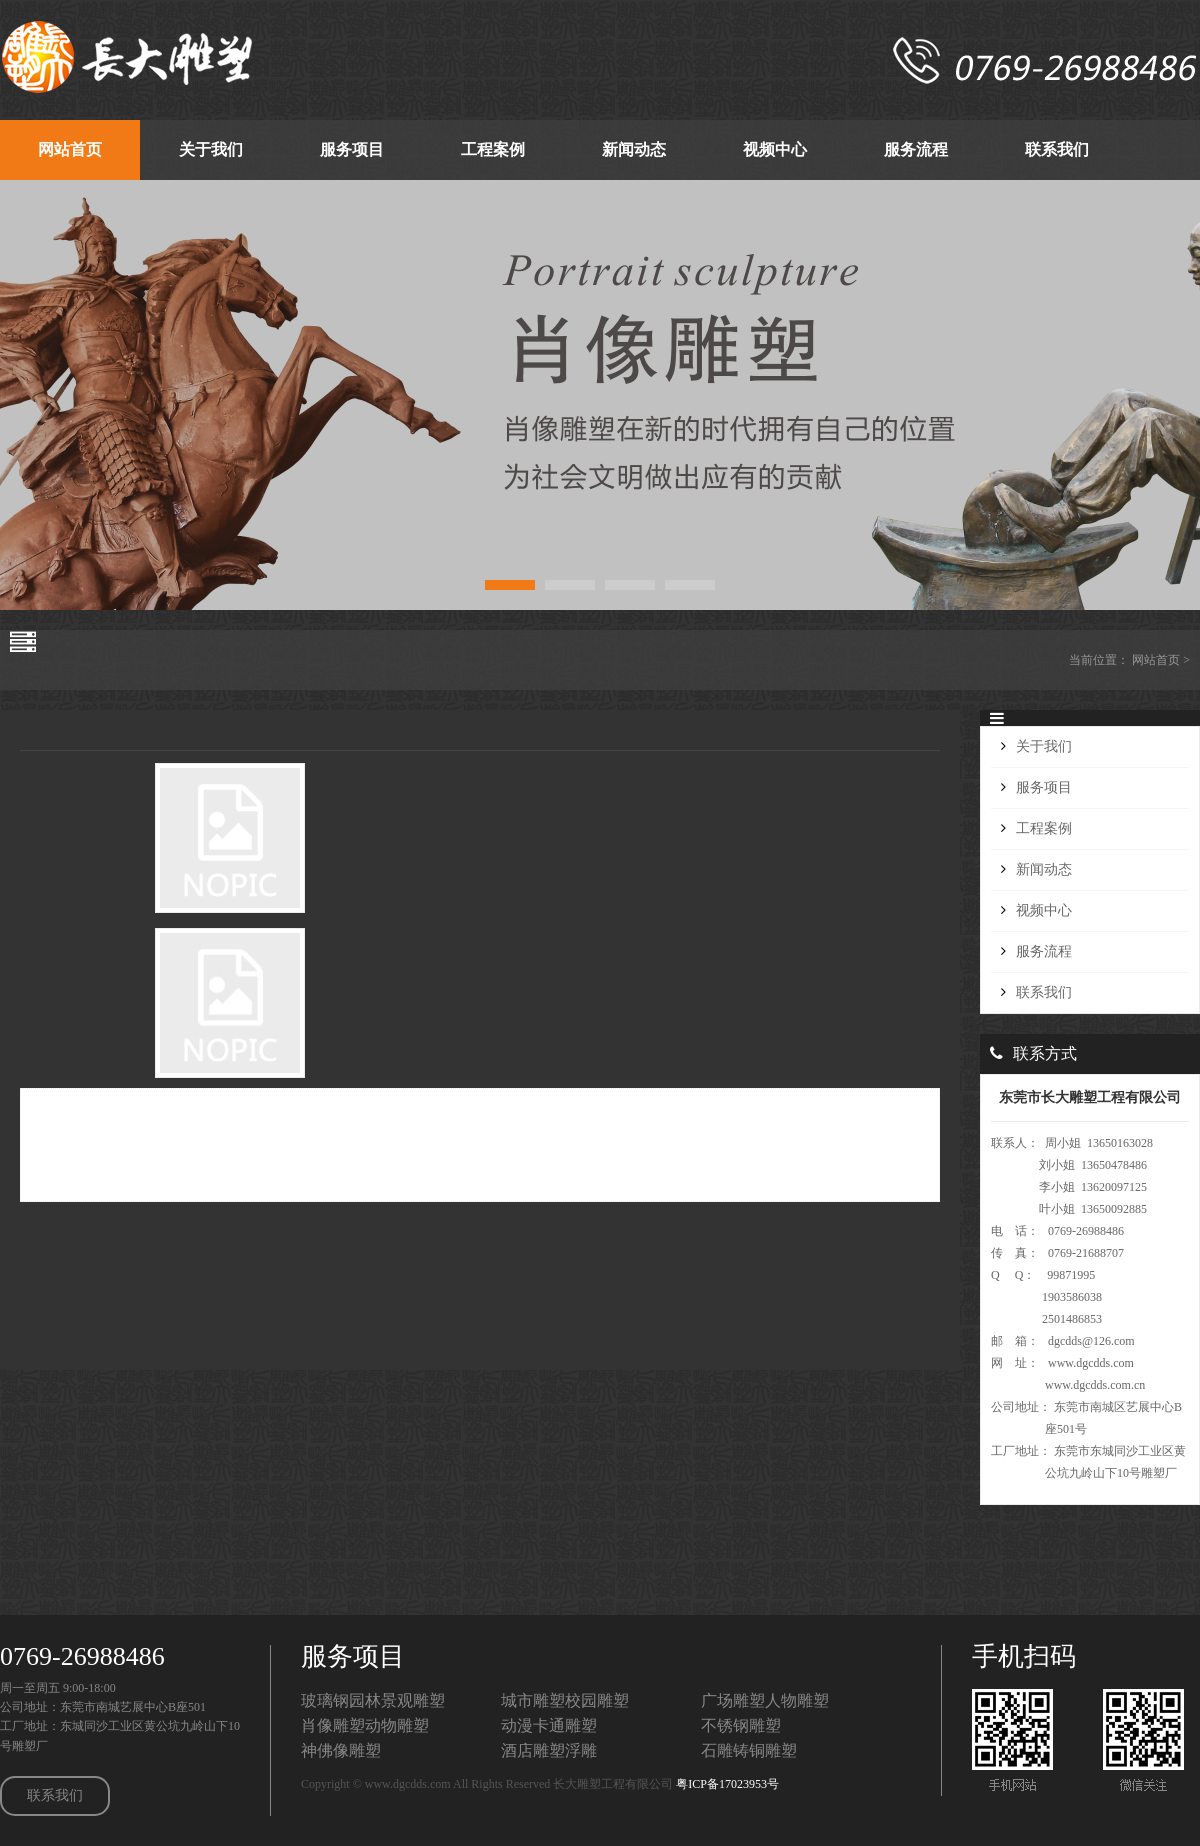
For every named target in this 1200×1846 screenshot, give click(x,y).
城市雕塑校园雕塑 (565, 1700)
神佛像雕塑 (341, 1750)
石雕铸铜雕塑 (749, 1750)
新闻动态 (1044, 869)
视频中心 (1044, 910)
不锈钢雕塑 (741, 1725)
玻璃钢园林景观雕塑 (373, 1700)
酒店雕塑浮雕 (549, 1750)
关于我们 (1044, 746)
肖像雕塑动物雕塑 (365, 1725)
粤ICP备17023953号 (727, 1784)
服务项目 (1044, 787)
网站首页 (1156, 660)
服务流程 (1044, 951)
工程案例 (1044, 828)
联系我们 (1044, 992)
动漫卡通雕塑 (549, 1725)
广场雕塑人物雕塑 (765, 1700)
